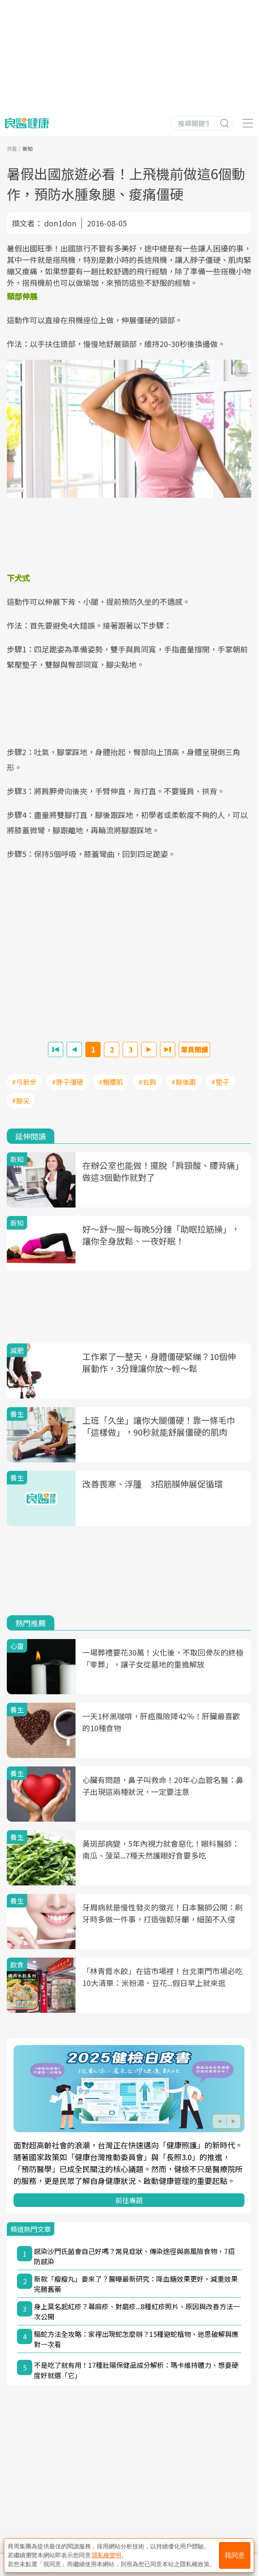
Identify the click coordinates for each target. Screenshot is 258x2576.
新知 (27, 148)
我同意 (234, 2555)
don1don (60, 223)
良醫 (12, 148)
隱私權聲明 (106, 2555)
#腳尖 (21, 1100)
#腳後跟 (183, 1082)
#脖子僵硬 (67, 1082)
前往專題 (129, 2200)
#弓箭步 (24, 1082)
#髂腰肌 (110, 1082)
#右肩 (147, 1082)
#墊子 (220, 1082)
